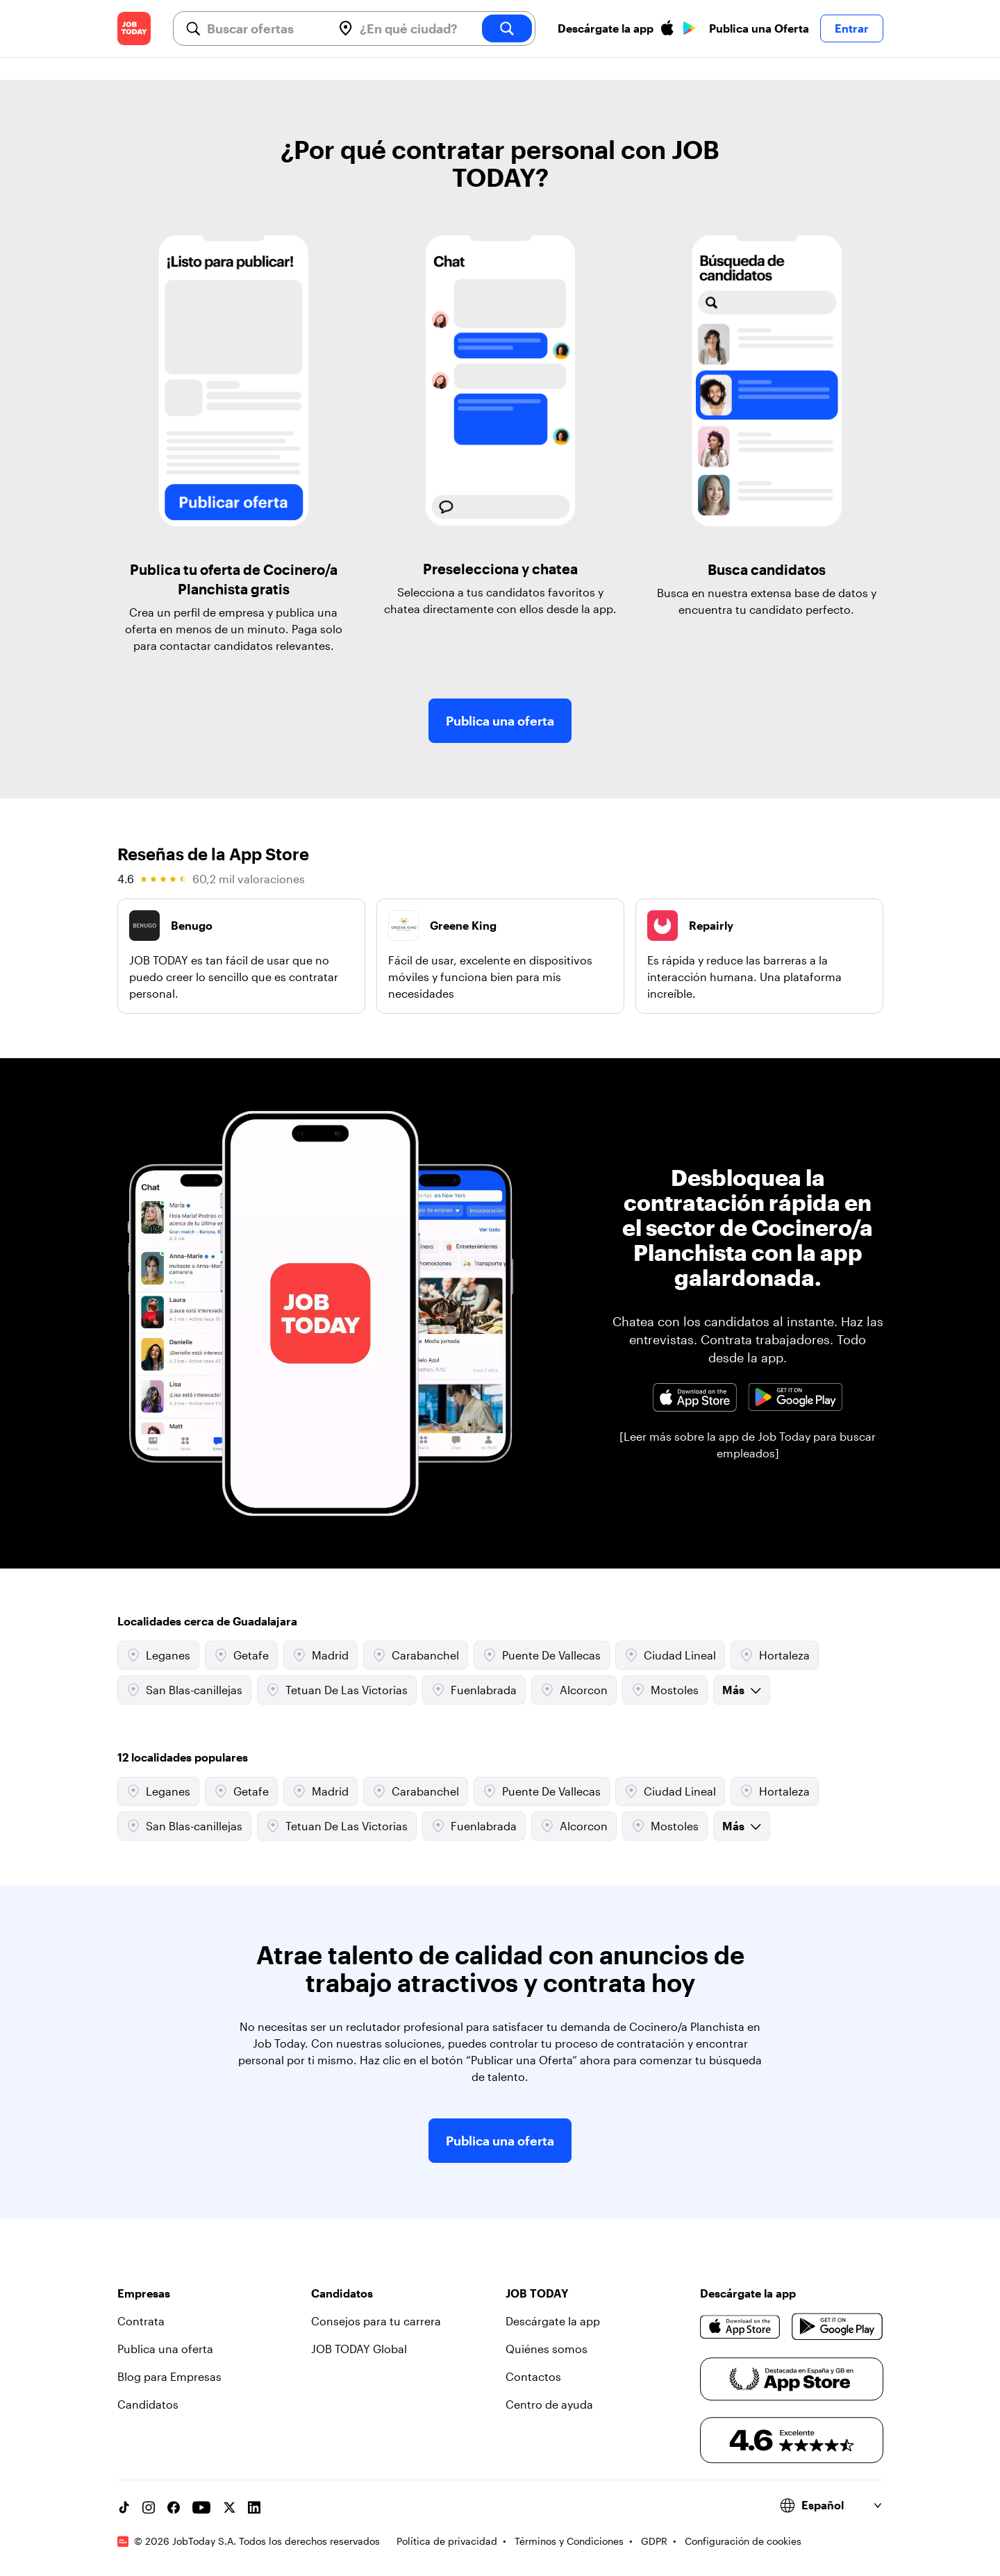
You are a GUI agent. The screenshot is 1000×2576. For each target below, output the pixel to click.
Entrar (852, 28)
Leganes (158, 1655)
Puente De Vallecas (542, 1655)
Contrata (141, 2320)
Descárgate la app (553, 2320)
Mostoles (665, 1690)
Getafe (241, 1655)
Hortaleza (775, 1655)
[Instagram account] (148, 2507)
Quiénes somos (547, 2348)
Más (741, 1689)
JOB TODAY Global (359, 2348)
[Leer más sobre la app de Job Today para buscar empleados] (747, 1445)
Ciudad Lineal (670, 1655)
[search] (507, 28)
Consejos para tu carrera (376, 2320)
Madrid (320, 1655)
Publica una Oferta (759, 28)
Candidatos (147, 2404)
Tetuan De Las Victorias (337, 1690)
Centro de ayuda (549, 2404)
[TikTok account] (123, 2507)
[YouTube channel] (201, 2507)
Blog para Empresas (169, 2376)
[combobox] (264, 28)
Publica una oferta (500, 720)
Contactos (533, 2376)
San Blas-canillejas (184, 1690)
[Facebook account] (173, 2507)
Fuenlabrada (474, 1690)
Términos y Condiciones (569, 2541)
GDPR (654, 2541)
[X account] (229, 2507)
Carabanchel (415, 1655)
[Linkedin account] (254, 2507)
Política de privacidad (447, 2541)
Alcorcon (574, 1690)
